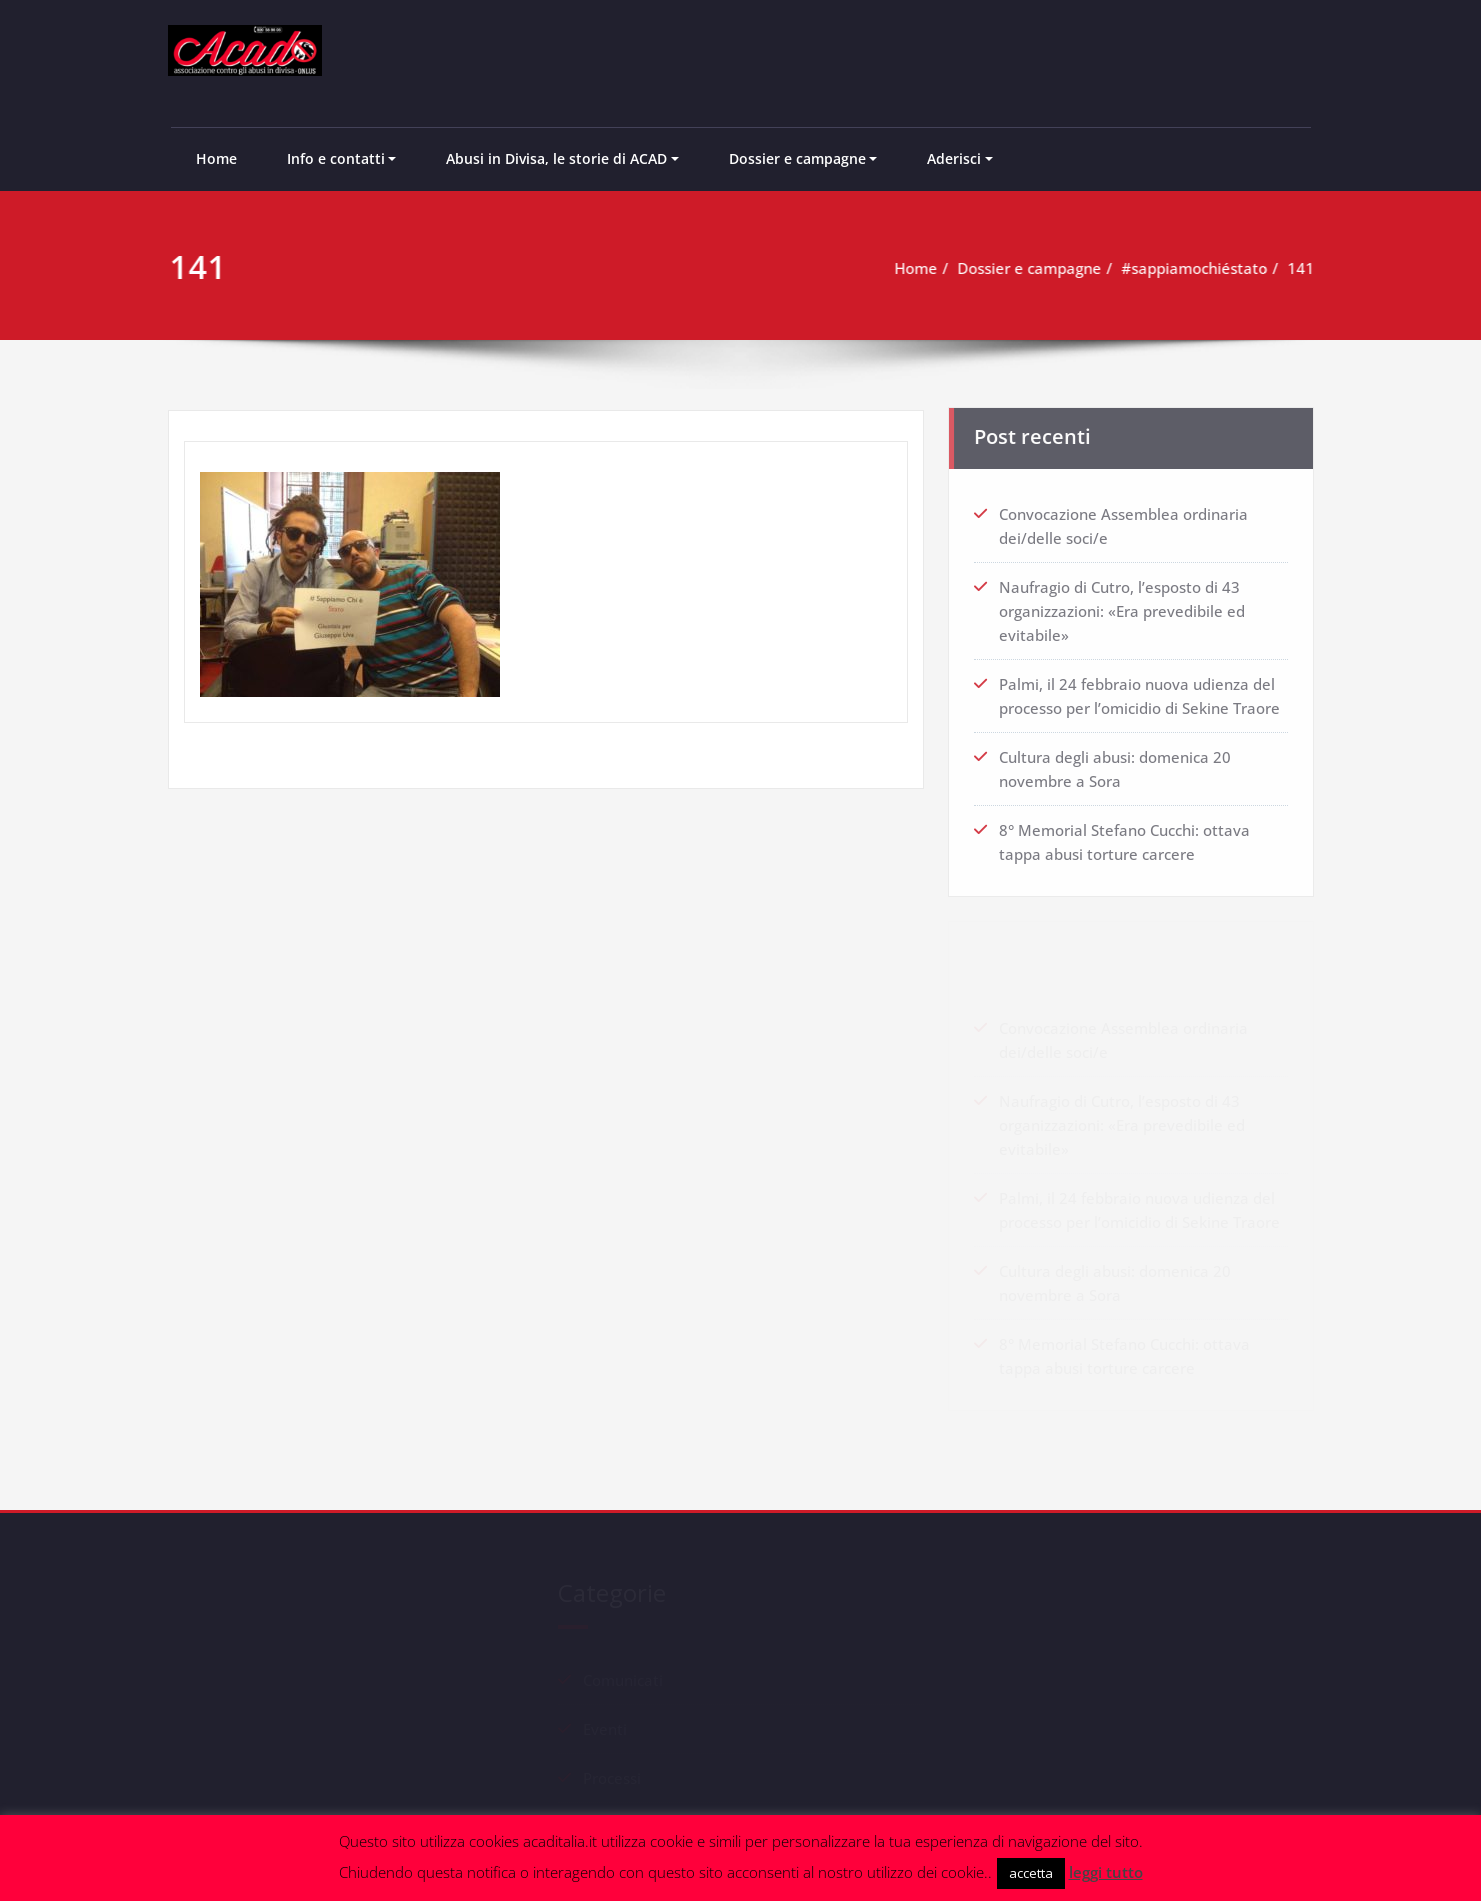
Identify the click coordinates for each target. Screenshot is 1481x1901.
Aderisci (954, 158)
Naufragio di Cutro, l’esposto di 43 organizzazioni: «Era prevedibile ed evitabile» (1122, 607)
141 (1309, 268)
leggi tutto (1106, 1872)
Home (216, 158)
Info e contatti (336, 158)
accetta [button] (1031, 1873)
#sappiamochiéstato (1203, 268)
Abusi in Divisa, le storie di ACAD (556, 158)
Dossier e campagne (797, 158)
